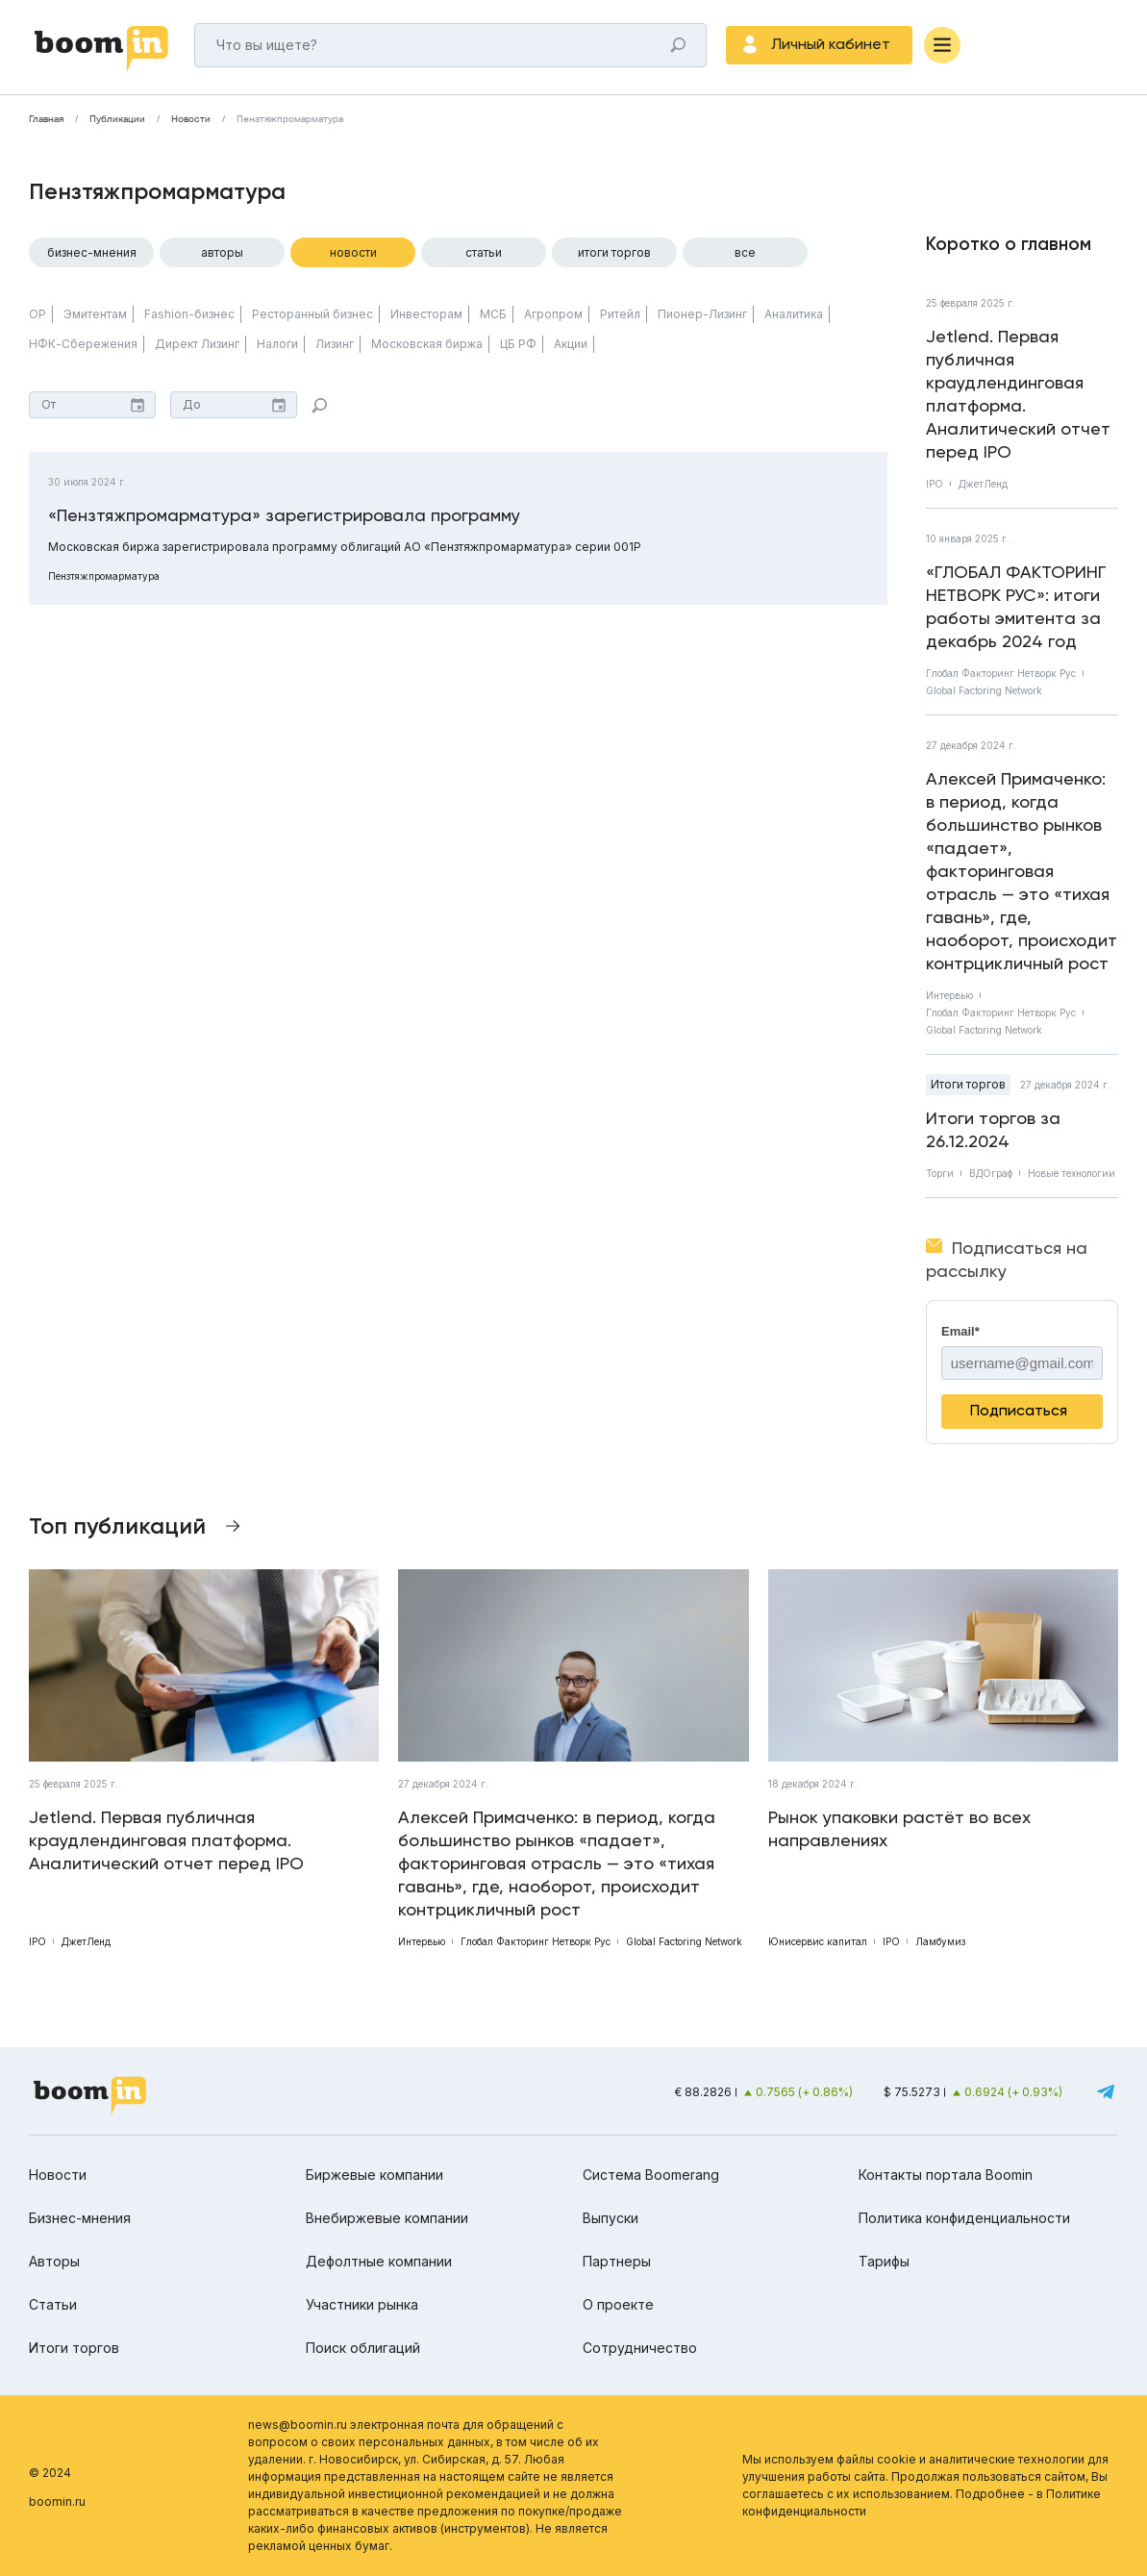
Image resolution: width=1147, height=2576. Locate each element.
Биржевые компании (374, 2174)
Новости (191, 119)
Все (745, 252)
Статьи (483, 252)
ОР (37, 314)
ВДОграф (990, 1173)
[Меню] (942, 45)
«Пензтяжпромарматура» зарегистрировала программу (284, 515)
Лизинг (334, 344)
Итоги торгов (614, 252)
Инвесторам (426, 314)
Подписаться (1018, 1410)
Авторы (222, 252)
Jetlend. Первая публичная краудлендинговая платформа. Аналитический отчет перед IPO (1018, 394)
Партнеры (617, 2261)
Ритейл (620, 314)
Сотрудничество (640, 2347)
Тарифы (884, 2261)
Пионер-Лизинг (702, 314)
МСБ (493, 314)
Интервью (949, 995)
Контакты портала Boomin (946, 2174)
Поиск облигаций (363, 2347)
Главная (46, 119)
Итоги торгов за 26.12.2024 (993, 1129)
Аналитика (793, 314)
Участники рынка (362, 2304)
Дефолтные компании (379, 2261)
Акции (570, 344)
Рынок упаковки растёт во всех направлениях (899, 1828)
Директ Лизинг (197, 344)
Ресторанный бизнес (312, 314)
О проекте (618, 2304)
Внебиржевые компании (387, 2218)
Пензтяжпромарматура (290, 119)
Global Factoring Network (984, 690)
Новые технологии (1071, 1173)
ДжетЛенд (983, 483)
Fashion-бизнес (189, 314)
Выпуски (610, 2218)
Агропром (553, 314)
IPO (934, 483)
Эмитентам (95, 314)
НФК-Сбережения (83, 344)
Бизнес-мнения (92, 252)
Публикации (117, 119)
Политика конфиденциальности (964, 2218)
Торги (940, 1173)
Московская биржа (427, 344)
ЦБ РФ (518, 344)
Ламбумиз (940, 1941)
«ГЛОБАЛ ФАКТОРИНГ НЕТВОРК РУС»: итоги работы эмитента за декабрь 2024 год (1016, 606)
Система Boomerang (651, 2174)
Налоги (277, 344)
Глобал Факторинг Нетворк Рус (1001, 673)
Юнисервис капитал (817, 1941)
